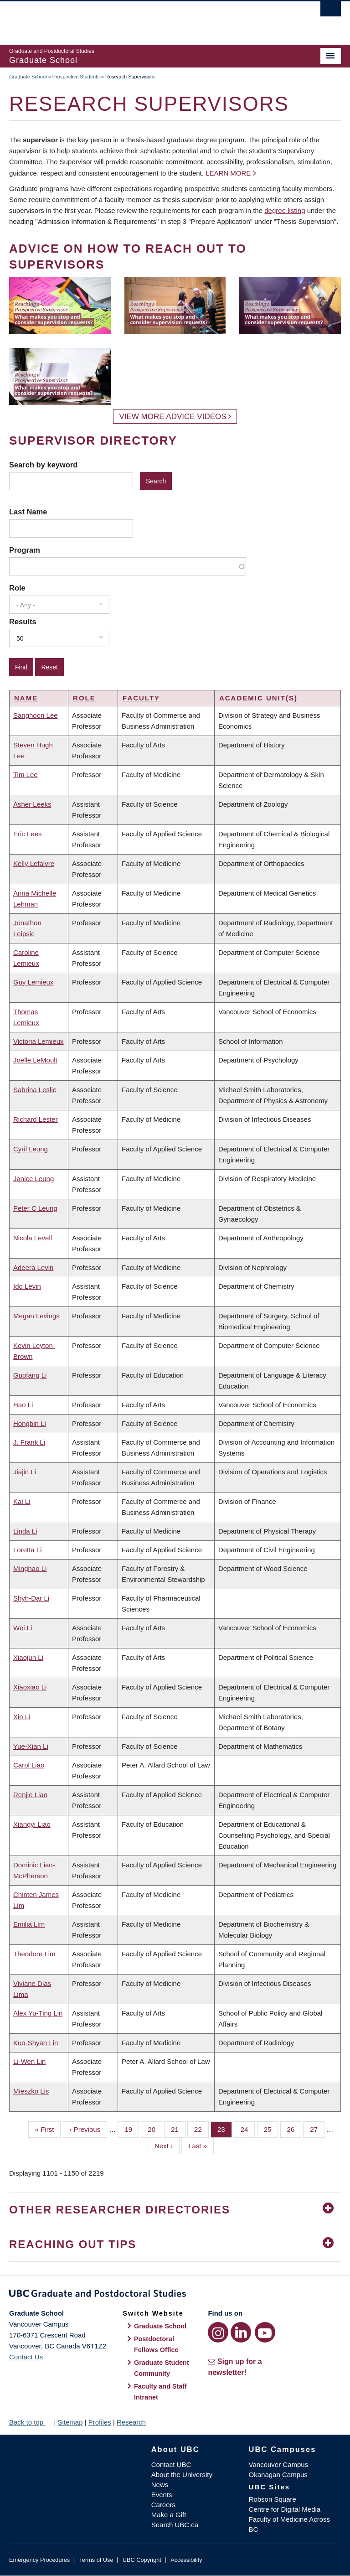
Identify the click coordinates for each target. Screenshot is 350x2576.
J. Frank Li (29, 1442)
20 (155, 2128)
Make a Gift (168, 2515)
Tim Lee (25, 774)
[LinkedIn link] (241, 2332)
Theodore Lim (34, 1954)
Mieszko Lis (31, 2091)
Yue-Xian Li (30, 1746)
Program (24, 550)
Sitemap (69, 2422)
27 (317, 2128)
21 (178, 2128)
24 (248, 2128)
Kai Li (22, 1501)
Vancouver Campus (279, 2464)
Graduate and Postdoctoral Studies (175, 2295)
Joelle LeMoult (35, 1060)
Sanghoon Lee (35, 715)
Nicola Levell (32, 1238)
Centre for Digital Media (285, 2509)
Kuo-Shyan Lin (35, 2043)
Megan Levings (36, 1316)
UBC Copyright (142, 2559)
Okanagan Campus (278, 2474)
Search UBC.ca (174, 2525)
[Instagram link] (218, 2332)
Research (131, 2422)
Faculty (141, 698)
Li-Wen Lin (29, 2061)
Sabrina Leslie (35, 1090)
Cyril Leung (30, 1149)
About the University (181, 2474)
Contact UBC (171, 2464)
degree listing (284, 210)
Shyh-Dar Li (31, 1598)
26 (294, 2128)
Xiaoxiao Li (29, 1687)
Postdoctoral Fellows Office (156, 2344)
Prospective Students (76, 76)
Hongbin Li (29, 1423)
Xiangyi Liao (32, 1824)
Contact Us (26, 2357)
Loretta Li (27, 1550)
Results (22, 621)
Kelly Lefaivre (33, 863)
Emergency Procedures (39, 2559)
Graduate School (28, 76)
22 (201, 2128)
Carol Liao (28, 1765)
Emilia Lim (29, 1924)
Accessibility (186, 2559)
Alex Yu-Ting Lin (37, 2013)
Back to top (30, 2422)
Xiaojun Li (28, 1657)
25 (271, 2128)
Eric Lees (27, 834)
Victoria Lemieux (38, 1041)
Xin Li (22, 1717)
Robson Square (272, 2499)
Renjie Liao (30, 1795)
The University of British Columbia (150, 18)
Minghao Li (29, 1568)
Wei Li (22, 1628)
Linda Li (25, 1531)
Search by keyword (43, 465)
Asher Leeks (32, 804)
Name (26, 698)
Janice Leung (33, 1178)
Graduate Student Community (161, 2368)
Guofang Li (29, 1375)
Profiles (99, 2422)
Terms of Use (96, 2559)
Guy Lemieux (33, 982)
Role (17, 588)
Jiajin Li (24, 1472)
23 (224, 2128)
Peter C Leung (35, 1208)
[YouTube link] (265, 2332)
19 (131, 2128)
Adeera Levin (33, 1267)
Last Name (28, 512)
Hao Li (23, 1405)
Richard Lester (35, 1119)
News (160, 2484)
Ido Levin (27, 1286)
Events (161, 2494)
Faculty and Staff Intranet (160, 2392)
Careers (163, 2505)
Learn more (228, 173)
